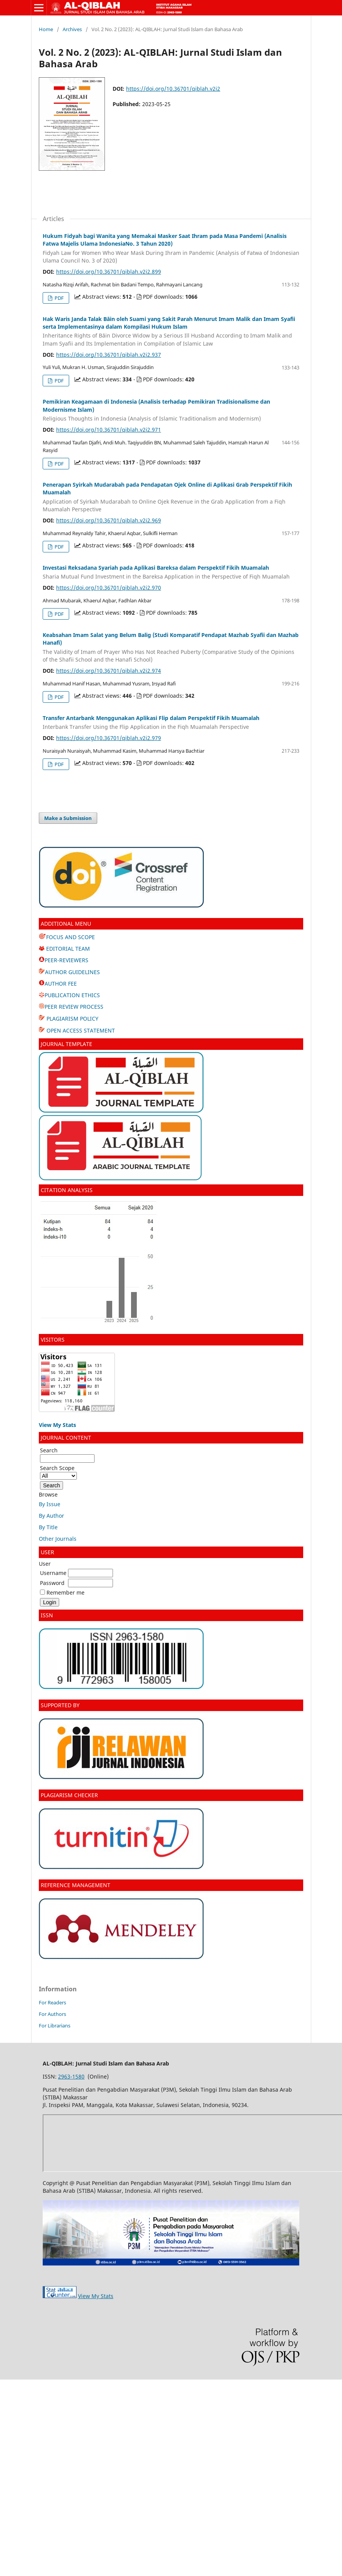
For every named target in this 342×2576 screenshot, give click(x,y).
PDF (58, 297)
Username (53, 1573)
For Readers (52, 2002)
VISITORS (53, 1339)
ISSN (47, 1615)
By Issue (49, 1504)
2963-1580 (71, 2076)
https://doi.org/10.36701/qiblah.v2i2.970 (108, 587)
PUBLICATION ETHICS (72, 995)
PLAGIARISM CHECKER (69, 1795)
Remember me (65, 1592)
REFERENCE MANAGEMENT (75, 1885)
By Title (48, 1527)
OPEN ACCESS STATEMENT (80, 1030)
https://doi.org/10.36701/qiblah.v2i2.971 (108, 429)
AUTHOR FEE (61, 983)
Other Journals (57, 1538)
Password (52, 1583)
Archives (72, 29)
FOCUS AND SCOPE (67, 937)
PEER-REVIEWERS (66, 960)
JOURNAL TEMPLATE (67, 1044)
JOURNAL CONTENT (66, 1437)
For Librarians (54, 2025)
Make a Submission (68, 818)
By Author (51, 1515)
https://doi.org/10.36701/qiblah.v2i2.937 (108, 354)
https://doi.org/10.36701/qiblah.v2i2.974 (108, 670)
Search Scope (58, 1471)
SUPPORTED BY (60, 1705)
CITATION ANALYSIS (67, 1190)
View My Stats (95, 2296)
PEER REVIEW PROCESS (74, 1006)
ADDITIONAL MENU (66, 923)
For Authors (52, 2014)
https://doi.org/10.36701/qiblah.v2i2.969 (108, 520)
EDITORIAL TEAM (64, 948)
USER (47, 1552)
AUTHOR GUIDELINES (72, 972)
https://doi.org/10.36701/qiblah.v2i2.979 (108, 738)
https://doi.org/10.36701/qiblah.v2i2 (173, 88)
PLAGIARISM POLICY (71, 1018)
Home (46, 29)
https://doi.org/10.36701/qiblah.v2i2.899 (108, 271)
